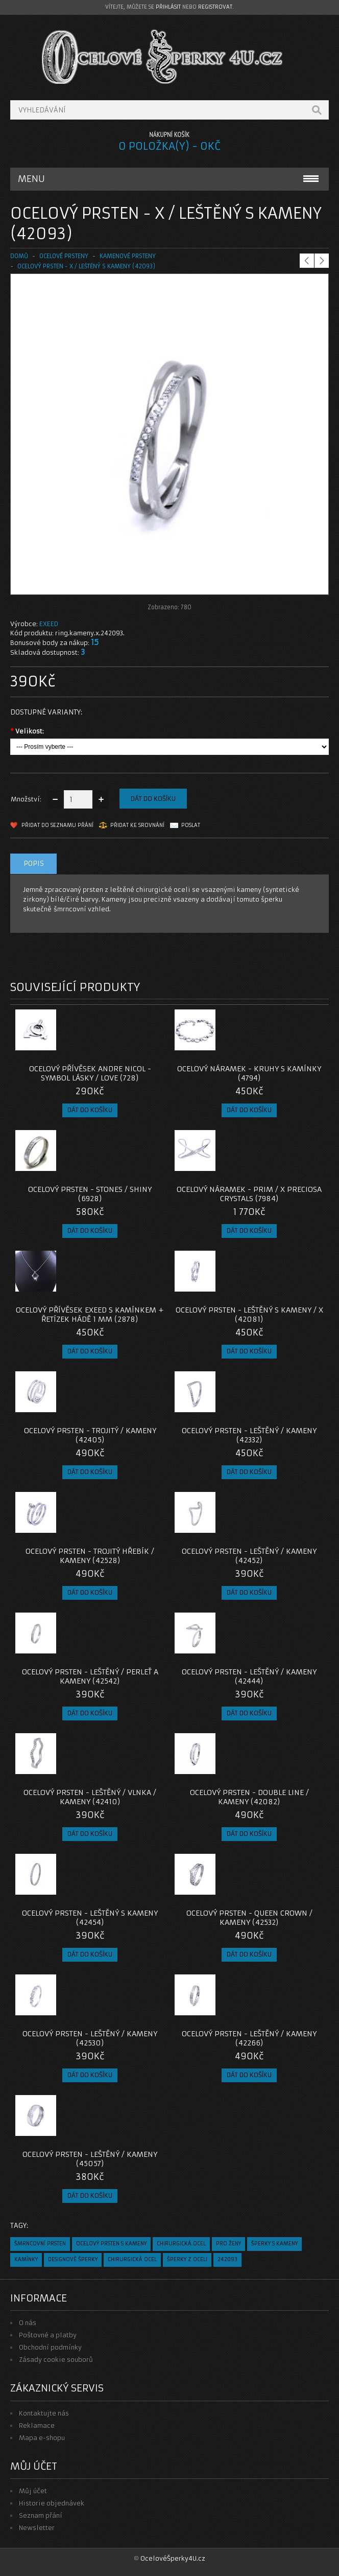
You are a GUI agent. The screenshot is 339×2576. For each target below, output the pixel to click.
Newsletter (37, 2528)
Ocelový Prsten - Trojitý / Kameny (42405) (90, 1435)
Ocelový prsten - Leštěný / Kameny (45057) (89, 2159)
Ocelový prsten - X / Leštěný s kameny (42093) (86, 266)
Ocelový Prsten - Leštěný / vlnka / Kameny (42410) (89, 1797)
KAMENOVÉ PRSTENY (128, 256)
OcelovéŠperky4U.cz (172, 2558)
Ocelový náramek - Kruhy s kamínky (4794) (249, 1073)
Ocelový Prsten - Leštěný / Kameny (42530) (89, 2038)
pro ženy (228, 2243)
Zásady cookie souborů (56, 2359)
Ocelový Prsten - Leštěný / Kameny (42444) (249, 1676)
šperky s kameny (274, 2243)
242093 (227, 2259)
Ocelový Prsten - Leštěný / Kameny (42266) (249, 2038)
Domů (19, 256)
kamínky (26, 2259)
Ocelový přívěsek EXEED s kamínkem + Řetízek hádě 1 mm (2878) (90, 1314)
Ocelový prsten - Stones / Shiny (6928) (90, 1194)
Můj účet (33, 2491)
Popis (33, 863)
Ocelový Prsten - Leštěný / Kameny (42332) (249, 1435)
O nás (27, 2323)
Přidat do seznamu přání (57, 825)
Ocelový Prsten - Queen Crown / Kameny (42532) (249, 1917)
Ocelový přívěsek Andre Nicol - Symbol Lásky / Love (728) (90, 1073)
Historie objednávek (51, 2503)
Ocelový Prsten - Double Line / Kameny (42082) (249, 1797)
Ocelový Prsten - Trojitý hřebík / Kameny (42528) (90, 1556)
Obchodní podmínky (50, 2347)
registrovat (215, 7)
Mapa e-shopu (42, 2438)
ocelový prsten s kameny (111, 2243)
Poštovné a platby (48, 2335)
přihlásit (168, 7)
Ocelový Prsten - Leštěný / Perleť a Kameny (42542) (90, 1676)
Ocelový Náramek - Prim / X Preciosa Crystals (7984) (249, 1194)
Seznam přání (40, 2515)
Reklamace (37, 2425)
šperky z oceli (187, 2259)
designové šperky (73, 2259)
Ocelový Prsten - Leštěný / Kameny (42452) (249, 1556)
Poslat (190, 825)
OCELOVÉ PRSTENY (63, 256)
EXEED (48, 624)
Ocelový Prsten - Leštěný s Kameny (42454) (90, 1917)
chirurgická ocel (181, 2243)
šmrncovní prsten (40, 2243)
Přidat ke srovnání (137, 825)
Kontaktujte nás (44, 2413)
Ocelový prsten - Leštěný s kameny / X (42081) (249, 1314)
